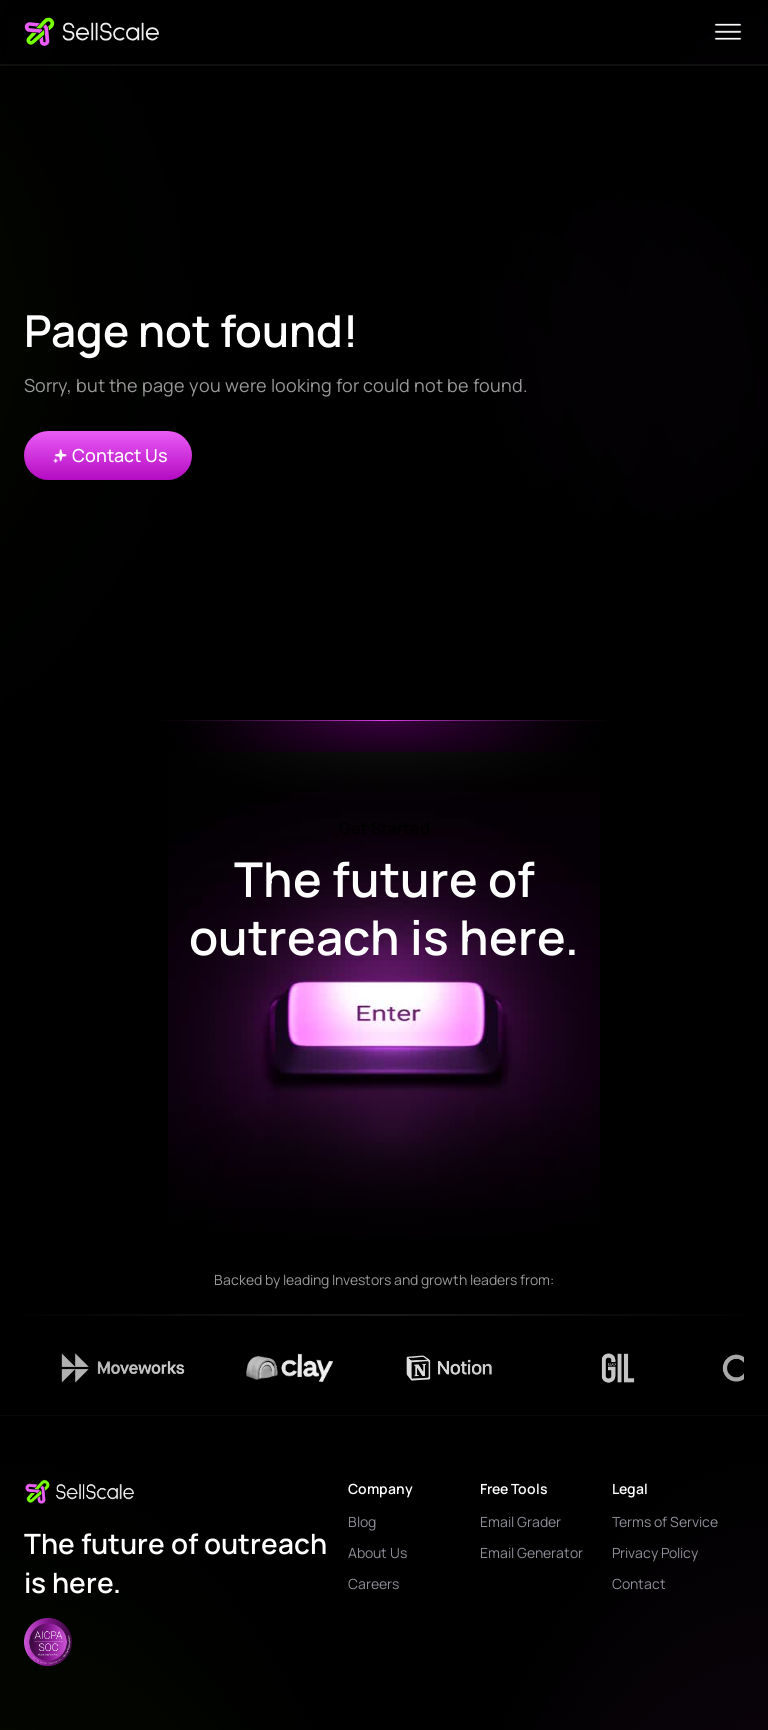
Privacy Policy (655, 1552)
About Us (377, 1552)
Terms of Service (665, 1521)
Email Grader (520, 1521)
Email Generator (531, 1552)
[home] (92, 32)
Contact (639, 1583)
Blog (362, 1521)
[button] (728, 32)
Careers (373, 1583)
